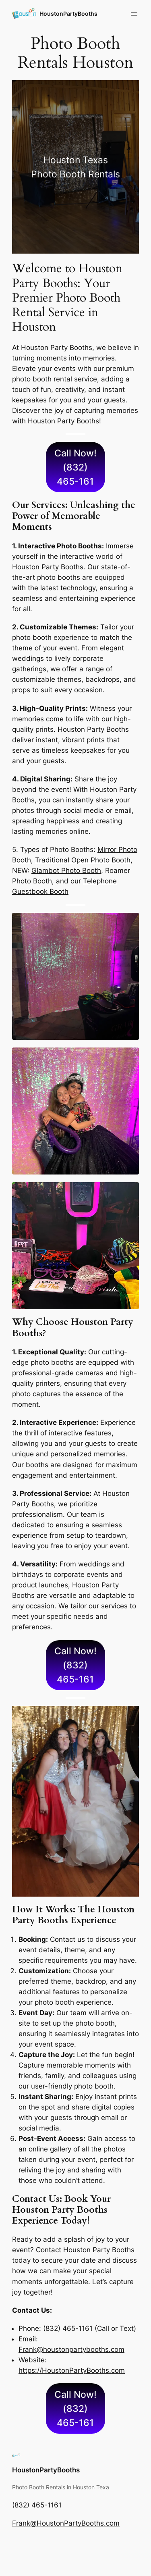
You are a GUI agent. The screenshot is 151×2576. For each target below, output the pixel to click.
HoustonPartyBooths (68, 13)
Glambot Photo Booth (66, 870)
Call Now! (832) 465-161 (75, 467)
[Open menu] (134, 14)
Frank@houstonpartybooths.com (71, 2349)
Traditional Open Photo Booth (82, 860)
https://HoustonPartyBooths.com (72, 2370)
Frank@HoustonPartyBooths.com (66, 2523)
